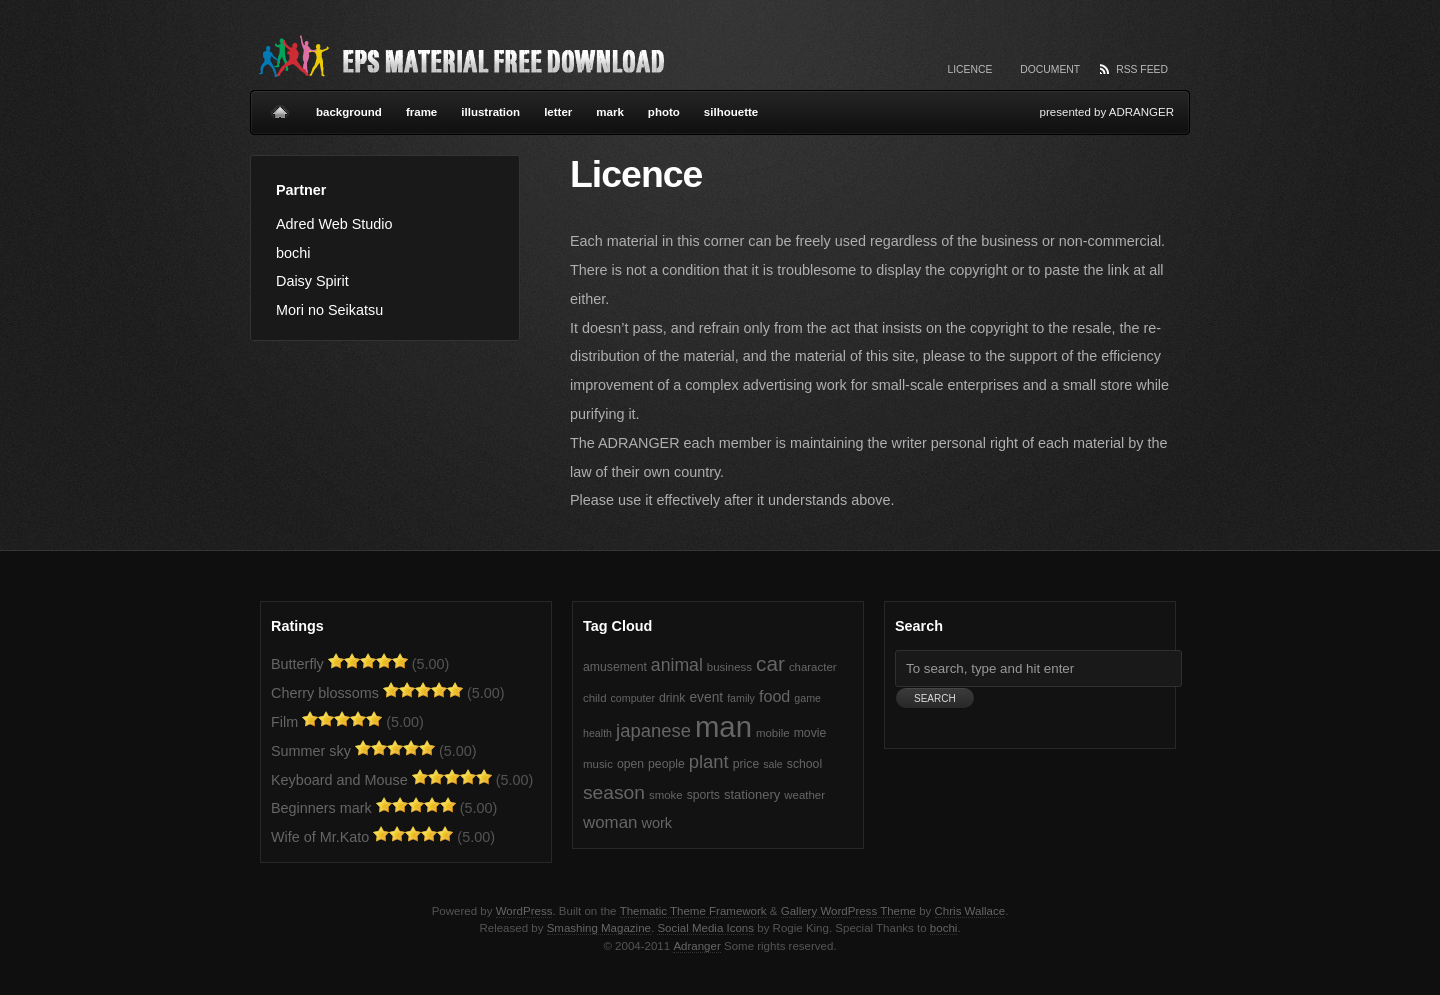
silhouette (731, 112)
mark (610, 112)
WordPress (524, 911)
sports (703, 795)
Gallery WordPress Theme (848, 911)
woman (610, 822)
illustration (490, 112)
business (729, 667)
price (746, 764)
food (774, 696)
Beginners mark (321, 808)
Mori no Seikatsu (329, 310)
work (656, 823)
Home (280, 104)
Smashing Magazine (599, 928)
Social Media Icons (705, 928)
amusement (615, 667)
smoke (666, 795)
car (770, 663)
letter (558, 112)
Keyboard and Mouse (339, 780)
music (598, 764)
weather (804, 795)
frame (421, 112)
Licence (969, 69)
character (813, 667)
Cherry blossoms (325, 693)
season (614, 792)
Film (284, 722)
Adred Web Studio (334, 224)
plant (709, 761)
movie (810, 733)
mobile (773, 733)
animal (677, 665)
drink (672, 698)
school (804, 764)
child (595, 698)
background (349, 112)
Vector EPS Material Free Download (460, 55)
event (706, 697)
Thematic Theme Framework (693, 911)
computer (633, 698)
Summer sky (311, 751)
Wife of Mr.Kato (320, 837)
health (597, 733)
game (807, 698)
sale (773, 764)
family (741, 698)
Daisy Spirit (312, 281)
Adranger (696, 946)
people (666, 764)
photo (664, 112)
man (723, 726)
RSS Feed (1142, 69)
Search (919, 626)
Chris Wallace (970, 911)
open (630, 764)
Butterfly (297, 664)
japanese (653, 730)
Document (1050, 69)
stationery (752, 794)
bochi (293, 253)
